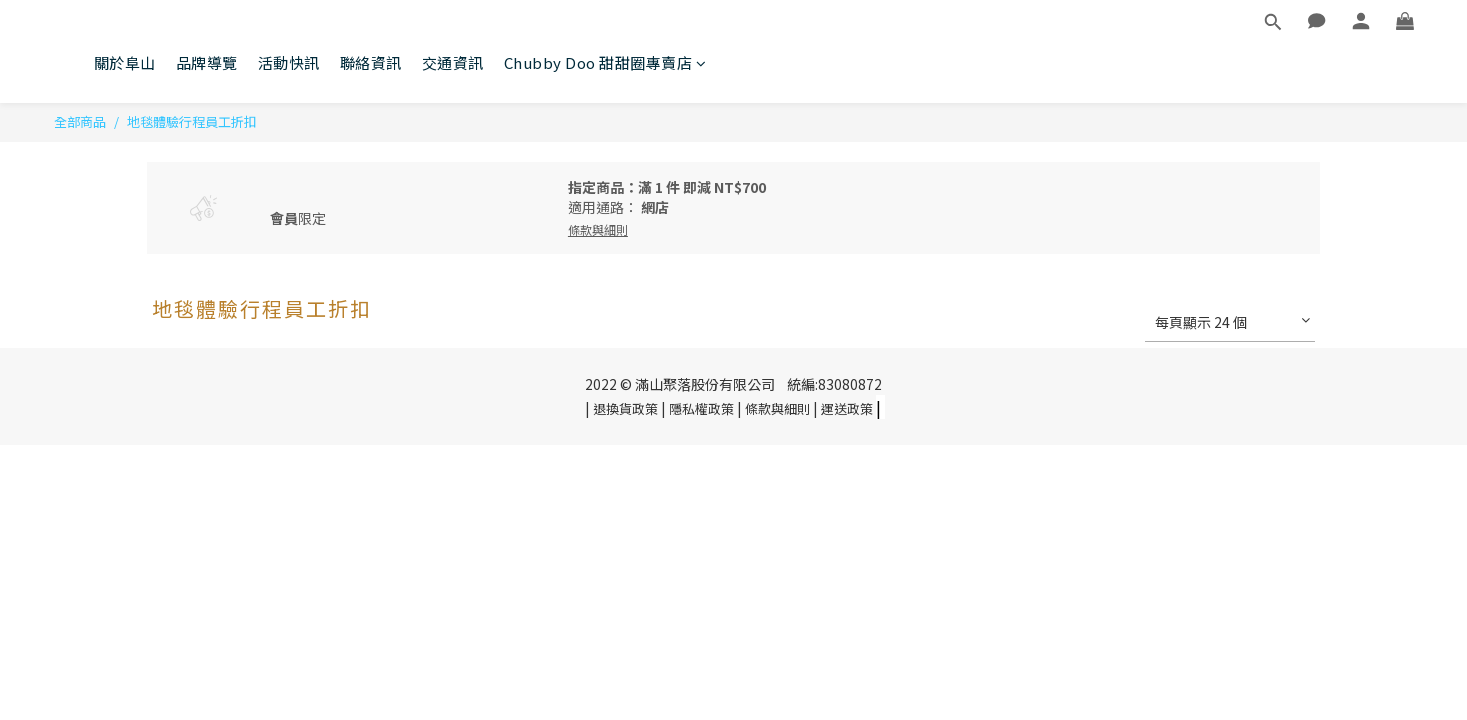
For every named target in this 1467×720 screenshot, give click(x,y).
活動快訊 (289, 62)
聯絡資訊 (371, 62)
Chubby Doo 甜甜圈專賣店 (605, 62)
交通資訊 (453, 62)
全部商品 (80, 121)
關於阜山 (125, 62)
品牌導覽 (207, 62)
